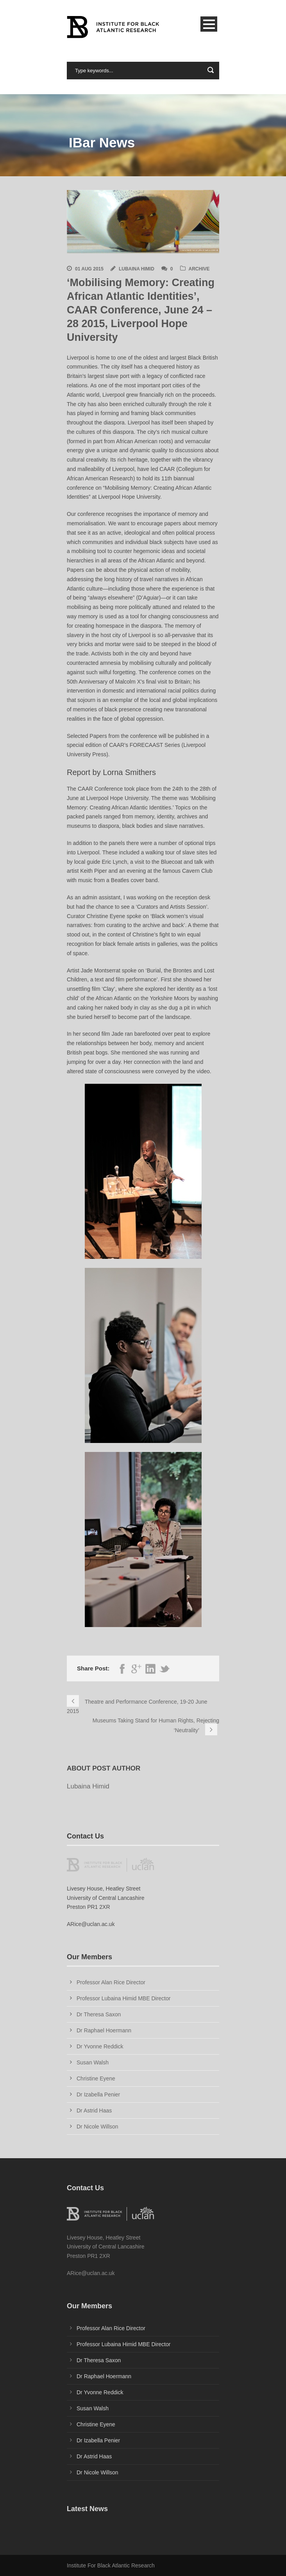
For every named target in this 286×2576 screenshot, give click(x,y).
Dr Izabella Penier (98, 2094)
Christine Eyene (96, 2078)
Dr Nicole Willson (97, 2126)
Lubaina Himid (136, 269)
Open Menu (208, 24)
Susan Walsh (93, 2062)
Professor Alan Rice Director (111, 1982)
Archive (199, 269)
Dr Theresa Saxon (99, 2014)
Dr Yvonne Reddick (100, 2046)
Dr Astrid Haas (94, 2110)
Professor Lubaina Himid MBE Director (123, 1998)
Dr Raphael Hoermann (104, 2030)
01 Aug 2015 (89, 269)
